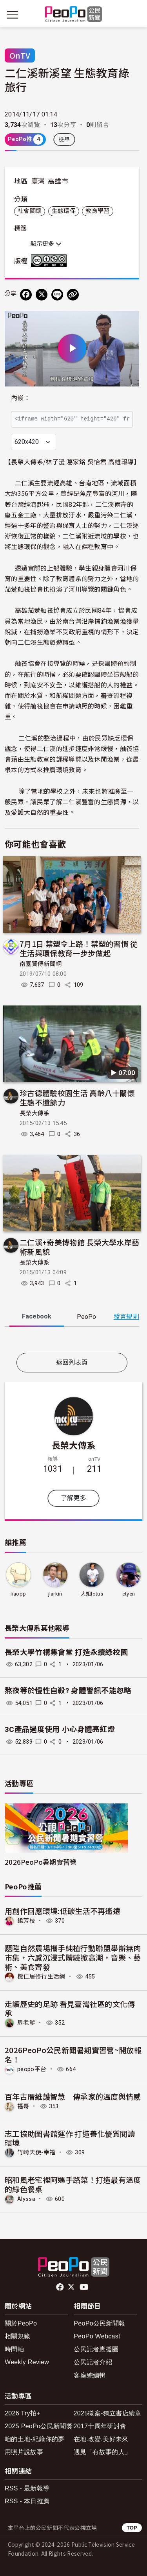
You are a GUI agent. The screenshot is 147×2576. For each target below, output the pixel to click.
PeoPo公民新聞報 (99, 2323)
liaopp (18, 1594)
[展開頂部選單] (134, 15)
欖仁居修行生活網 (41, 1976)
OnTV (19, 55)
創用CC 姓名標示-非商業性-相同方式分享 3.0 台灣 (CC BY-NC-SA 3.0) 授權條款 (50, 260)
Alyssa (26, 2198)
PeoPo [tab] (86, 1316)
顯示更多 (46, 243)
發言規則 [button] (126, 1316)
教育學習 (97, 211)
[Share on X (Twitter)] (41, 295)
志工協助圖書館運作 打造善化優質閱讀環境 (70, 2138)
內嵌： (20, 398)
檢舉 (64, 139)
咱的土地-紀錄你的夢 (35, 2439)
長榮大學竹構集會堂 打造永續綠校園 (66, 1652)
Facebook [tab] (36, 1316)
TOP (132, 2528)
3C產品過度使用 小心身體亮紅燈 (60, 1729)
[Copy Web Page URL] (73, 295)
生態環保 (64, 211)
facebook (60, 2287)
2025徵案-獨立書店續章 (108, 2413)
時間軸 (14, 2349)
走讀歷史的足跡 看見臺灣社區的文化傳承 (70, 2008)
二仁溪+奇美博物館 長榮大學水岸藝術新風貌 (79, 1247)
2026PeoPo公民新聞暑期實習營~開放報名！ (73, 2054)
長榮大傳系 (35, 1113)
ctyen (128, 1594)
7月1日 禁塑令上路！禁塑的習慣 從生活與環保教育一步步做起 (79, 948)
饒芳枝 (26, 1920)
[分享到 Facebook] (26, 295)
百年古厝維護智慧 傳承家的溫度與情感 (73, 2096)
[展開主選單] (12, 15)
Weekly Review (27, 2362)
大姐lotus (92, 1594)
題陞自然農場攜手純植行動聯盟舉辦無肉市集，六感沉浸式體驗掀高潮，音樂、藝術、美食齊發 (73, 1957)
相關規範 (17, 2336)
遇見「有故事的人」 (102, 2452)
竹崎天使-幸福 (36, 2152)
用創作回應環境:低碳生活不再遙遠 (62, 1910)
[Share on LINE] (57, 295)
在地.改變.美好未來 (101, 2439)
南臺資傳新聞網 (41, 964)
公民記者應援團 (96, 2349)
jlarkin (55, 1594)
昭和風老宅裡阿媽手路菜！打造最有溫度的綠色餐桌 (73, 2184)
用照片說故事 (24, 2452)
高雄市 (58, 181)
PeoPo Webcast (97, 2336)
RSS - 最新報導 (27, 2488)
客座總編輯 (90, 2375)
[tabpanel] (72, 1341)
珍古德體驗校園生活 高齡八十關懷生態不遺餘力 (77, 1097)
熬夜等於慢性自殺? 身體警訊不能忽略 (68, 1690)
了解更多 (73, 1498)
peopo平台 (31, 2069)
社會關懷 (30, 211)
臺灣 (38, 181)
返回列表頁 (72, 1362)
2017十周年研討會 (100, 2426)
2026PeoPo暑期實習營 (40, 1862)
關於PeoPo (21, 2323)
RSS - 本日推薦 (27, 2501)
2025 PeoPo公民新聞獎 (39, 2426)
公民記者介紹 (93, 2362)
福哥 (23, 2106)
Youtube (85, 2287)
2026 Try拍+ (22, 2413)
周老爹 (26, 2022)
